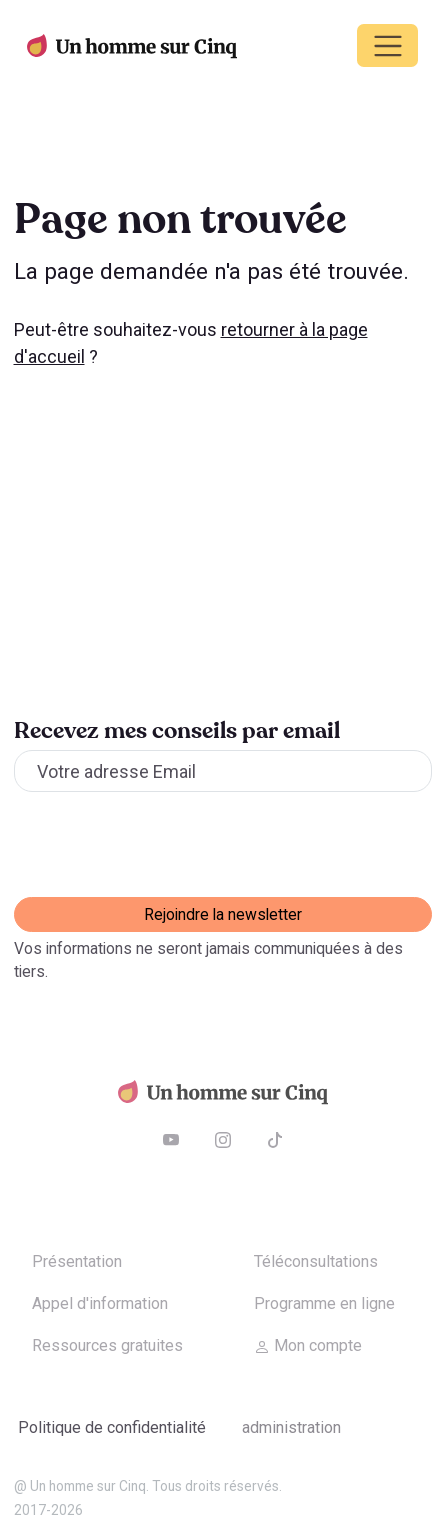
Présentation (77, 1261)
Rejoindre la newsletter (223, 914)
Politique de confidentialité (112, 1427)
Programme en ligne (324, 1303)
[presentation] (166, 845)
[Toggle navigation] (387, 45)
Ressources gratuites (107, 1345)
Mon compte (308, 1345)
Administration (291, 1427)
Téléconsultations (316, 1261)
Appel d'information (100, 1303)
